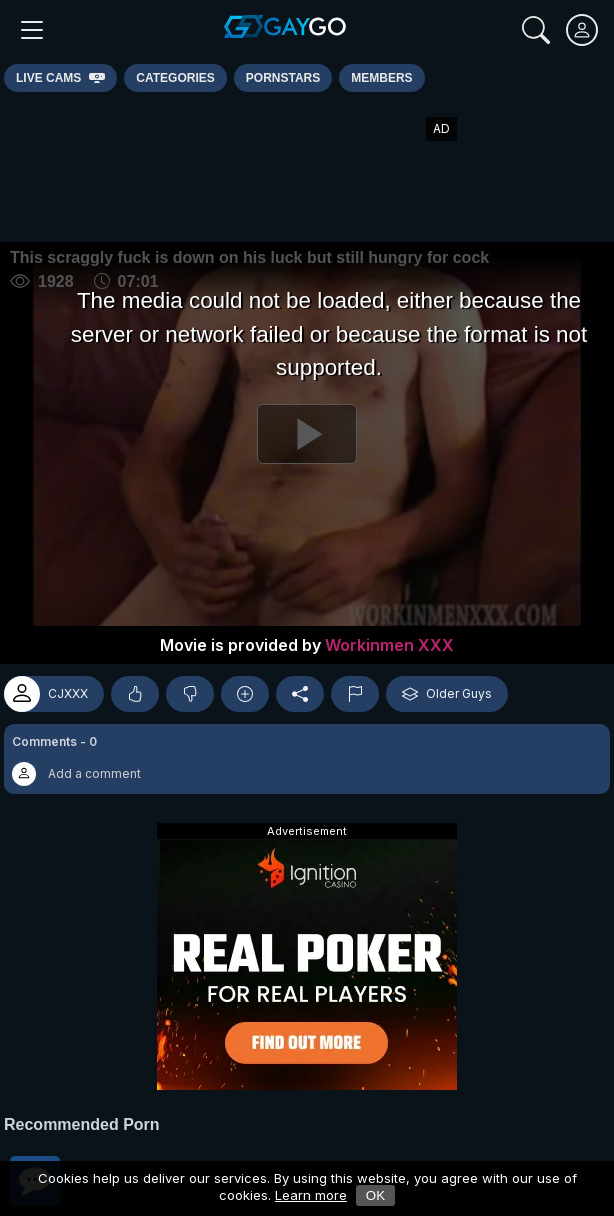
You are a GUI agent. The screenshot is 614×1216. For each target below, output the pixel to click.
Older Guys (447, 694)
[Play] (307, 434)
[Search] (536, 30)
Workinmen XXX (389, 645)
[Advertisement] (307, 167)
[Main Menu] (32, 30)
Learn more (311, 1195)
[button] (307, 759)
